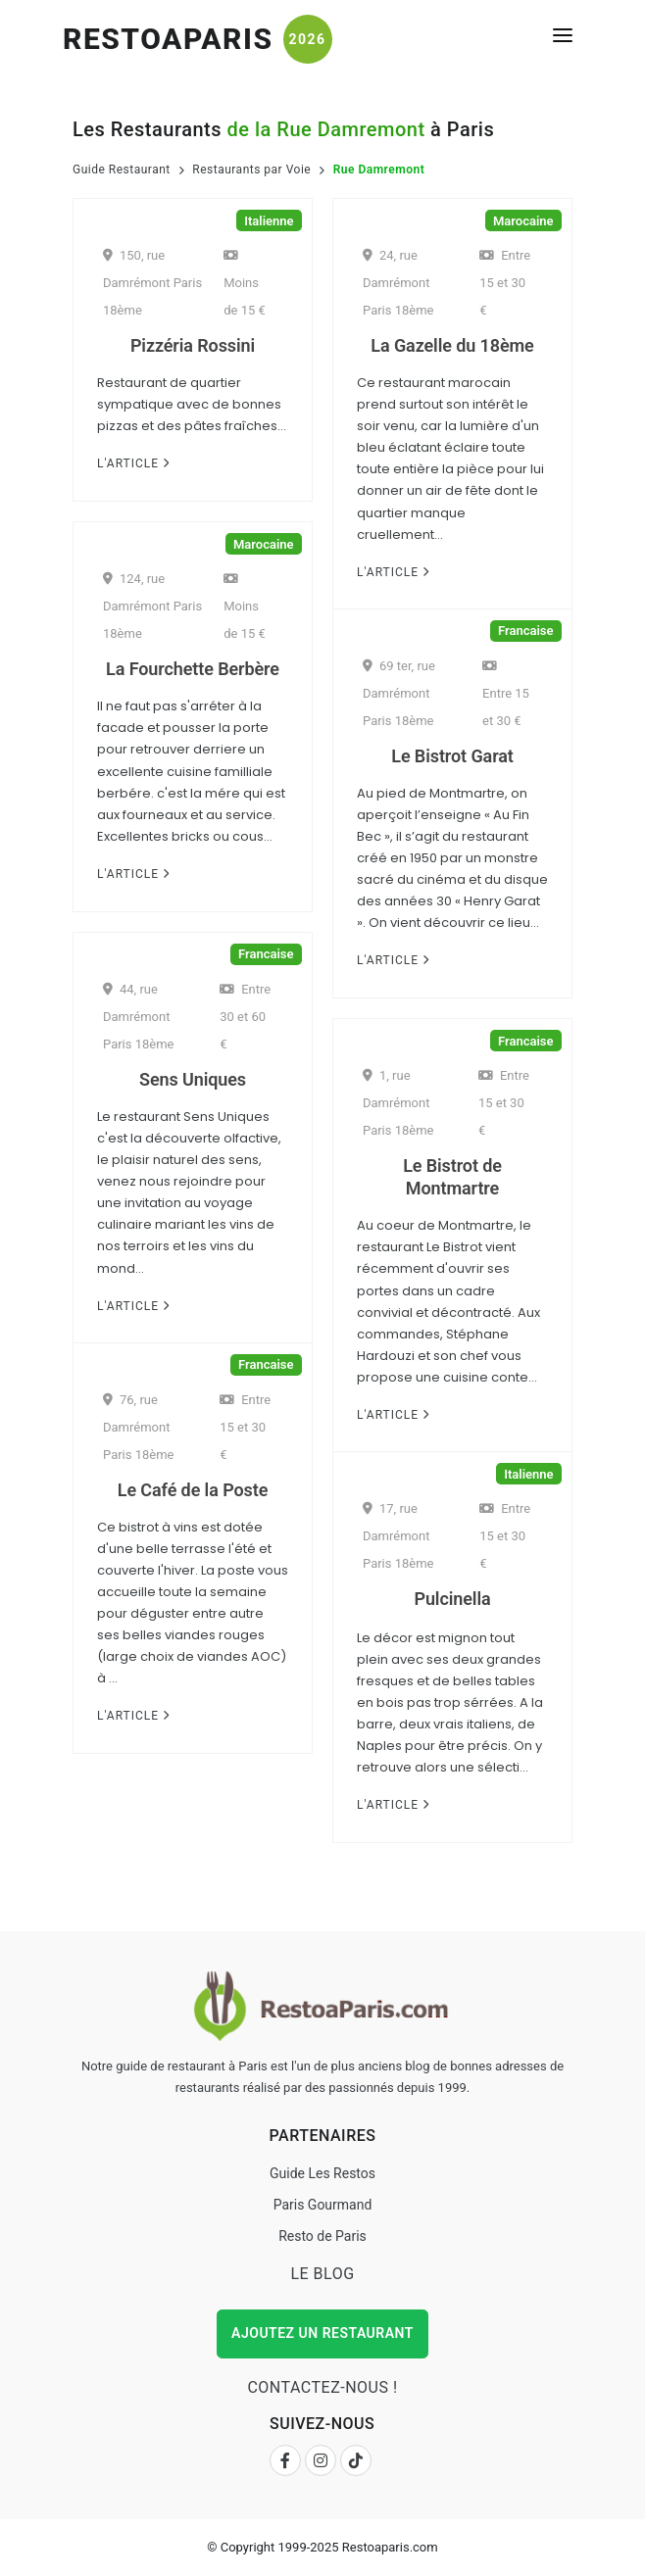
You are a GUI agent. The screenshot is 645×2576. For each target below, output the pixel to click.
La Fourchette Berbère (192, 668)
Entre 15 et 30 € (504, 282)
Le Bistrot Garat (452, 756)
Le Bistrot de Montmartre (452, 1176)
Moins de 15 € (244, 283)
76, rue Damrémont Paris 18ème (138, 1427)
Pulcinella (452, 1598)
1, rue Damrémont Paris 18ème (398, 1103)
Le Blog (322, 2273)
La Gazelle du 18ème (452, 345)
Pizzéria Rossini (192, 345)
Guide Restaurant (122, 169)
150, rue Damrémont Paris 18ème (152, 282)
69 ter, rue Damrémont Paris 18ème (399, 693)
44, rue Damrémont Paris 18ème (138, 1016)
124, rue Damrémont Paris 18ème (152, 606)
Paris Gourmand (322, 2204)
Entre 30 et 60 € (245, 1016)
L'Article (133, 463)
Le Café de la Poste (193, 1490)
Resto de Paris (322, 2236)
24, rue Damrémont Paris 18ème (398, 282)
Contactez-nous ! (322, 2387)
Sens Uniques (192, 1079)
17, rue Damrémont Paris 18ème (398, 1536)
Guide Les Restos (322, 2173)
